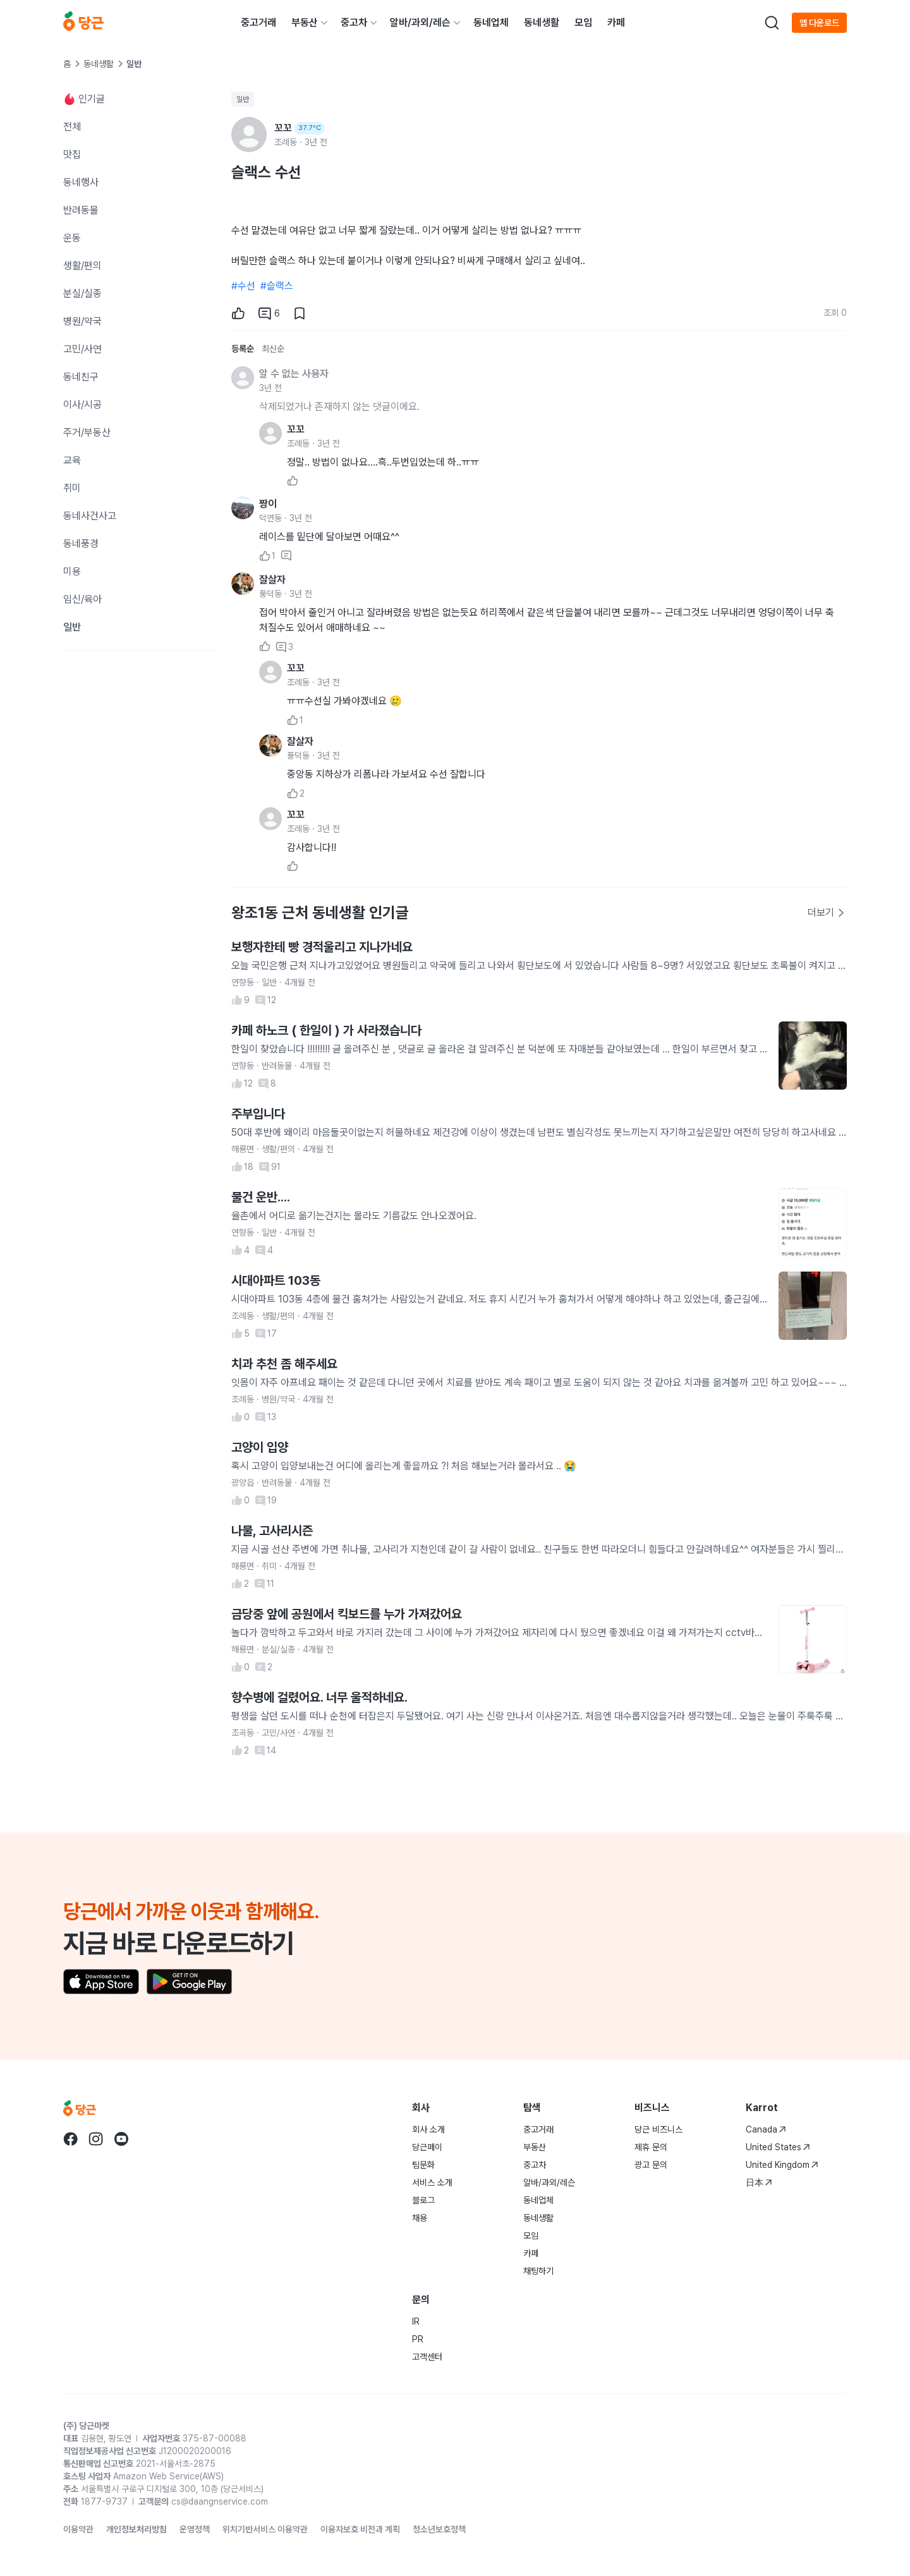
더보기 (827, 912)
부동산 (304, 22)
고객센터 (427, 2357)
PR (417, 2339)
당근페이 (427, 2147)
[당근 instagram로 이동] (96, 2138)
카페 (616, 22)
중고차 (354, 22)
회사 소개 (428, 2129)
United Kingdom (782, 2165)
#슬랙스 (276, 286)
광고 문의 (650, 2165)
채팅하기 (538, 2271)
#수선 (243, 286)
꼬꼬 (296, 429)
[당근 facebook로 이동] (70, 2138)
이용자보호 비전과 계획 (360, 2529)
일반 (242, 99)
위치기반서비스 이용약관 (265, 2529)
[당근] (83, 22)
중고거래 (258, 22)
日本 (759, 2182)
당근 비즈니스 (658, 2129)
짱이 (268, 504)
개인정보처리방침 (136, 2529)
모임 (583, 22)
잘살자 (272, 580)
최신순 (273, 349)
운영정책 (194, 2529)
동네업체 (491, 22)
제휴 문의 (650, 2147)
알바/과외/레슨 (420, 22)
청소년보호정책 (439, 2529)
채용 (419, 2218)
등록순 (242, 349)
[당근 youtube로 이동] (121, 2138)
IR (416, 2321)
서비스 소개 (432, 2182)
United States (778, 2147)
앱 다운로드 (819, 23)
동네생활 (541, 22)
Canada (766, 2129)
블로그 (423, 2200)
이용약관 (78, 2529)
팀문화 (423, 2165)
